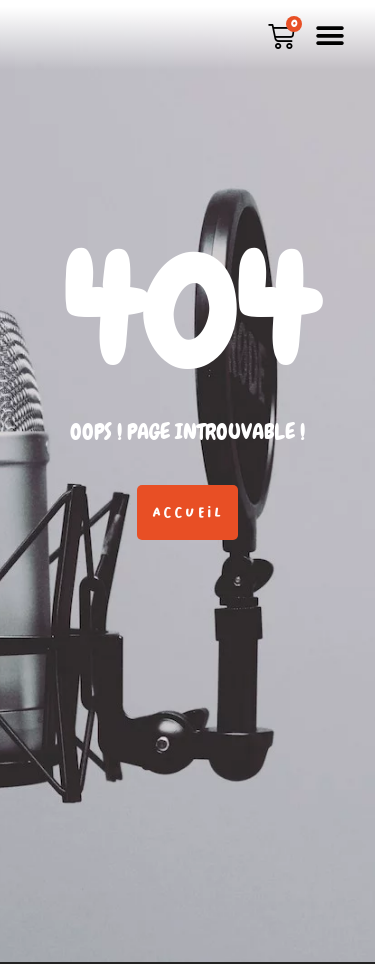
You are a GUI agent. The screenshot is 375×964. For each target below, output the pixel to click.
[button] (329, 35)
